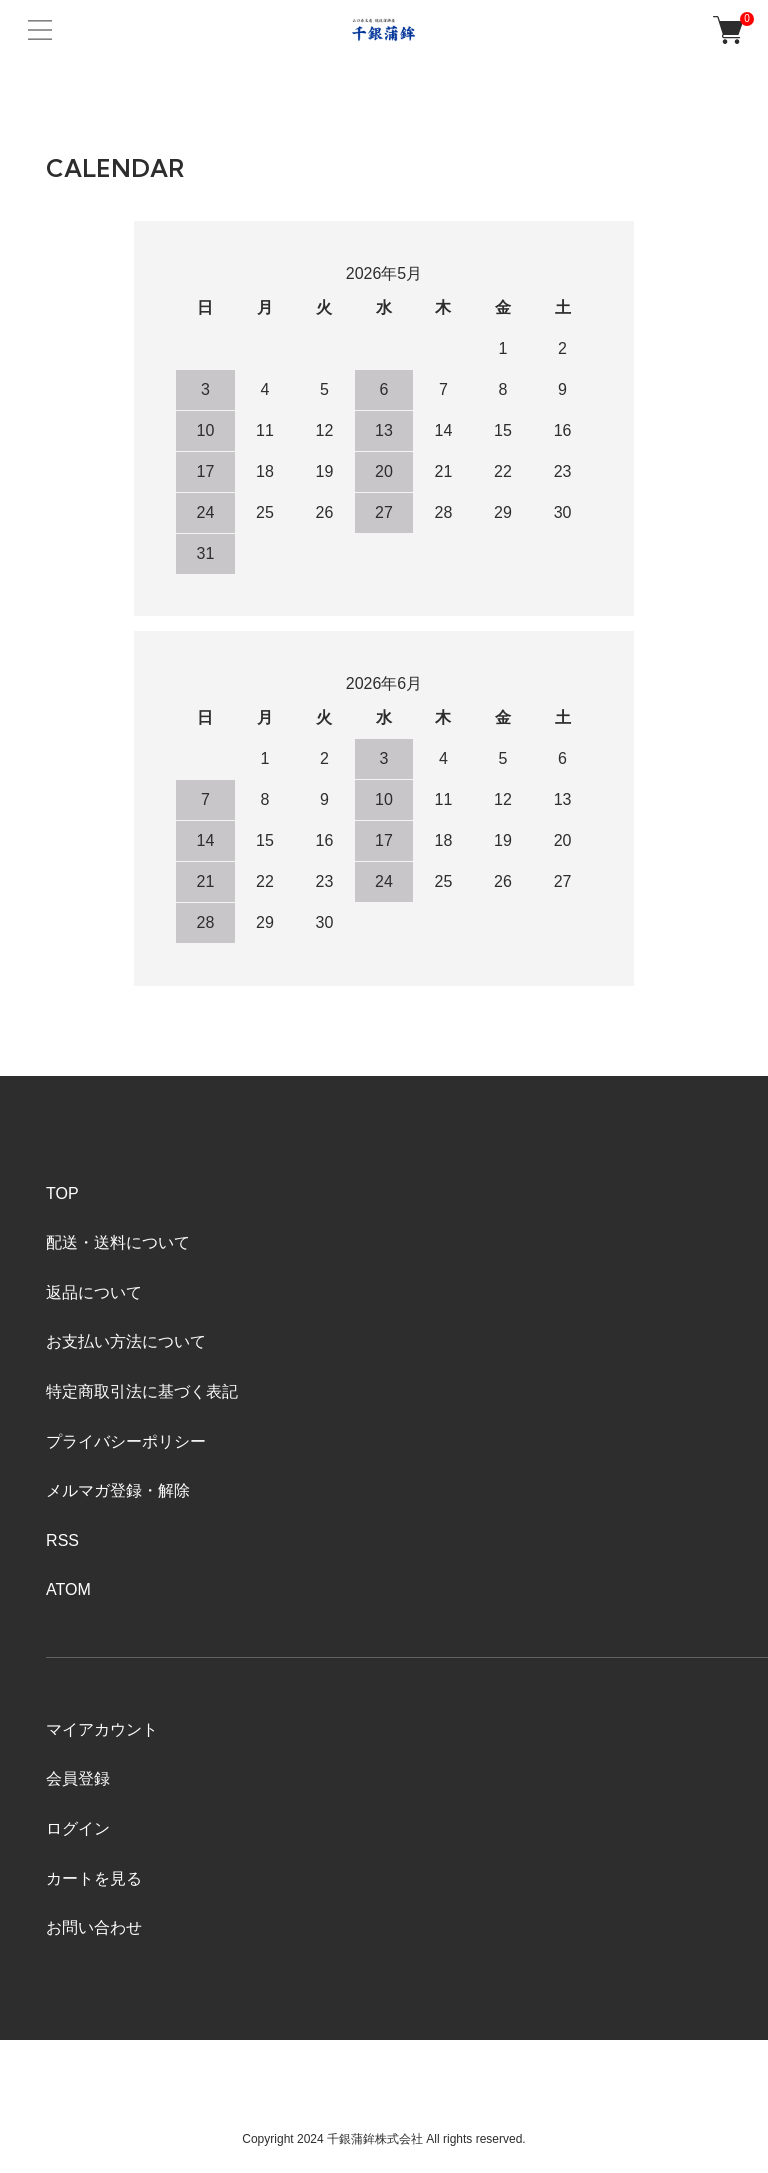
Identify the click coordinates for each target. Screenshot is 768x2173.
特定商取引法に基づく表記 (142, 1391)
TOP (62, 1193)
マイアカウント (102, 1729)
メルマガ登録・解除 (118, 1490)
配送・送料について (118, 1242)
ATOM (68, 1589)
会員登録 (78, 1778)
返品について (94, 1292)
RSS (62, 1540)
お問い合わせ (94, 1927)
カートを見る (94, 1878)
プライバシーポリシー (126, 1441)
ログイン (78, 1828)
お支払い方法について (126, 1341)
